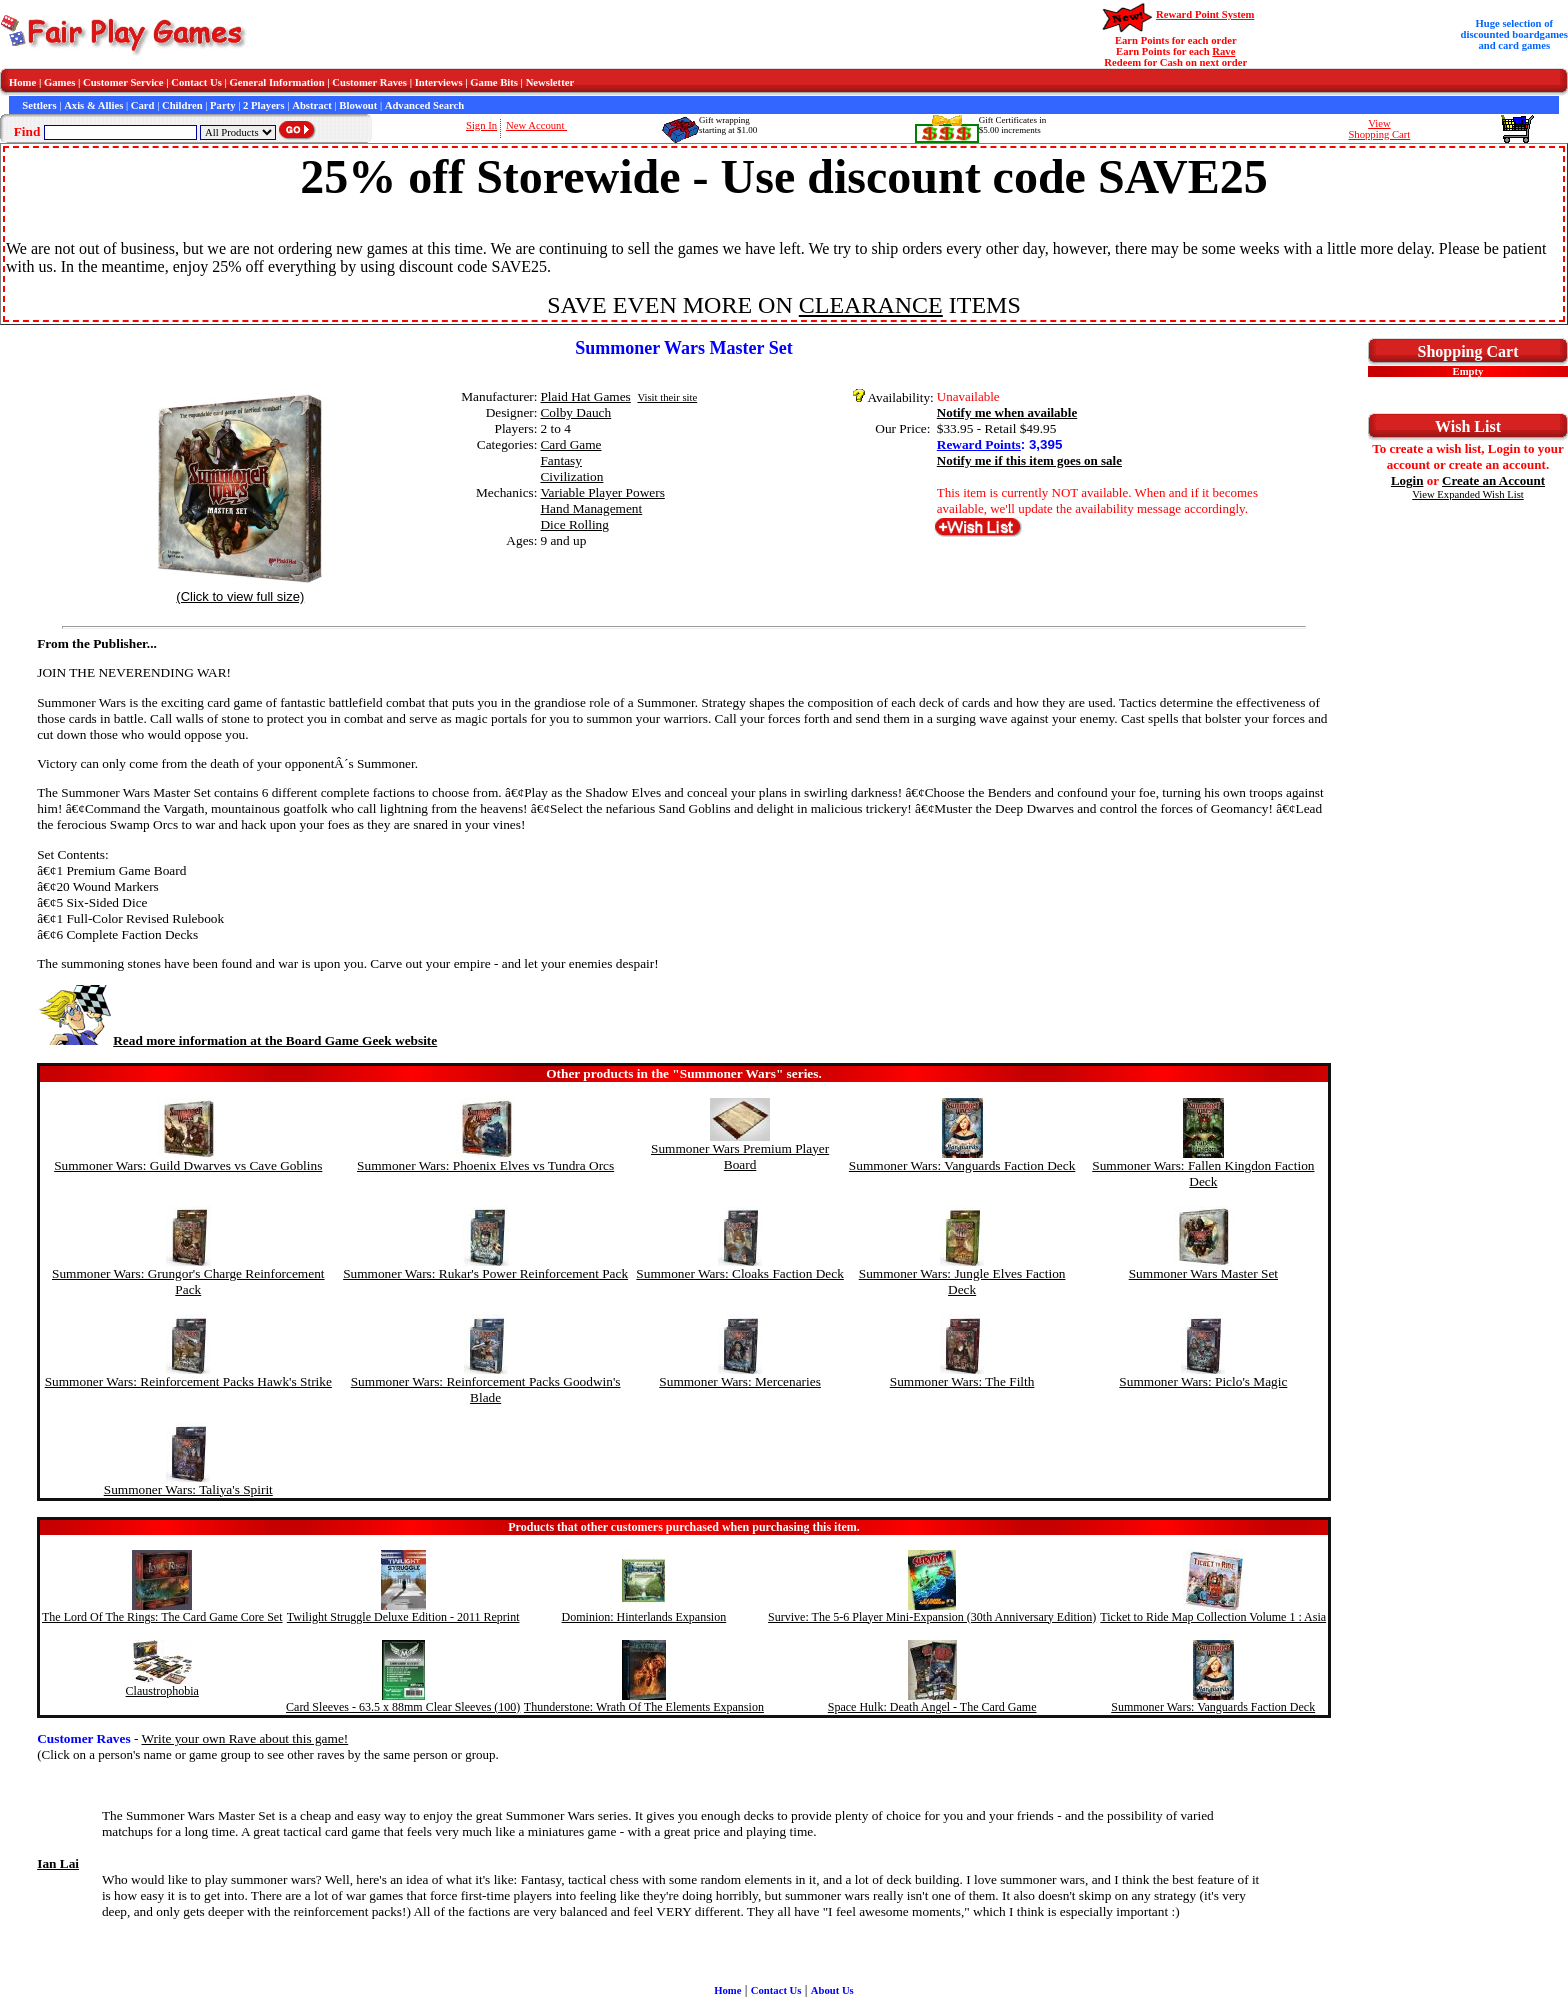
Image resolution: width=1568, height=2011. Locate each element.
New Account (536, 125)
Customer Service (123, 82)
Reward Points (979, 444)
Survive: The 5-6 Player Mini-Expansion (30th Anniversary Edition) (932, 1617)
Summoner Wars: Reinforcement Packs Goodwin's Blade (486, 1389)
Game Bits (494, 82)
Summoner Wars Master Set (1203, 1273)
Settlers (39, 105)
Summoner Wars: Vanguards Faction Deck (962, 1165)
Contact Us (196, 82)
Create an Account (1493, 480)
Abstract (312, 105)
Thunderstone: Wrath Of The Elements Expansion (644, 1707)
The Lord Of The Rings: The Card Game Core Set (162, 1617)
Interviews (439, 82)
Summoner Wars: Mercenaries (740, 1381)
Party (222, 105)
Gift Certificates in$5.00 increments (1012, 125)
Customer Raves (369, 82)
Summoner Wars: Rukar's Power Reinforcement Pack (485, 1273)
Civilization (571, 476)
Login (1407, 480)
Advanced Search (424, 105)
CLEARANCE (871, 305)
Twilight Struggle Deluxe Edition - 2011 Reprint (403, 1617)
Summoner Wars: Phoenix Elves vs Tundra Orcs (485, 1165)
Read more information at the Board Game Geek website (237, 1040)
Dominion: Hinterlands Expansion (644, 1617)
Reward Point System (1205, 14)
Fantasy (560, 460)
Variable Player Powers (602, 492)
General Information (277, 82)
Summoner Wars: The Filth (962, 1381)
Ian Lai (58, 1863)
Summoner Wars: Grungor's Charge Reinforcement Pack (188, 1281)
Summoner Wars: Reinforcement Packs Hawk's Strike (188, 1381)
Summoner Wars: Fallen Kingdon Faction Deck (1203, 1173)
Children (182, 105)
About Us (832, 1990)
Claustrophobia (162, 1691)
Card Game (570, 444)
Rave (1223, 51)
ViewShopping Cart (1379, 129)
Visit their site (667, 397)
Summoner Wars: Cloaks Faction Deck (739, 1273)
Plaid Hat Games (585, 396)
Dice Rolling (574, 524)
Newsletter (550, 82)
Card (143, 105)
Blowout (358, 105)
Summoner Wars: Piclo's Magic (1203, 1381)
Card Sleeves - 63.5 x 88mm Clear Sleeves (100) (403, 1707)
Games (59, 82)
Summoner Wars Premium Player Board (740, 1156)
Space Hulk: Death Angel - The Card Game (932, 1707)
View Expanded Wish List (1468, 494)
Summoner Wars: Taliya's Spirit (188, 1489)
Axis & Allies (93, 105)
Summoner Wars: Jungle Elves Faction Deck (962, 1281)
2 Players (264, 105)
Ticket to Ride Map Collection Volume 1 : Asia (1213, 1617)
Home (22, 82)
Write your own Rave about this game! (245, 1738)
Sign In (481, 125)
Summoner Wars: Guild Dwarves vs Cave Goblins (188, 1165)
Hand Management (591, 508)
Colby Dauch (575, 412)
